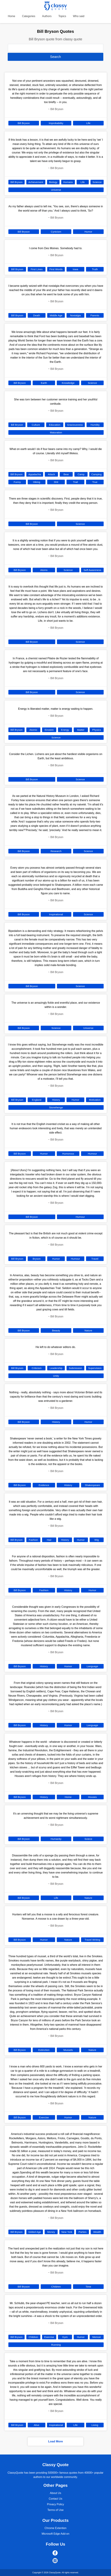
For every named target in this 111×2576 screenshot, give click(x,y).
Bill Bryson (24, 123)
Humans (68, 182)
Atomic (33, 729)
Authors (46, 16)
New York (66, 2231)
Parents (94, 315)
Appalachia (34, 474)
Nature (88, 1330)
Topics (62, 16)
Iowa (75, 269)
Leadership (56, 1368)
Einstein (49, 729)
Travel (94, 1258)
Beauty (56, 1330)
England (36, 1099)
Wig (96, 1539)
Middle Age (56, 315)
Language (92, 1666)
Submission (75, 1368)
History (56, 1099)
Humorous (68, 1153)
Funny (17, 482)
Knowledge (68, 382)
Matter (80, 729)
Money (51, 2231)
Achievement (35, 182)
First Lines (36, 269)
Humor (88, 231)
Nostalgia (75, 315)
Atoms (44, 570)
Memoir (96, 2337)
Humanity (56, 1838)
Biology (53, 182)
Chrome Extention (55, 2528)
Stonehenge (56, 1107)
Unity (56, 1375)
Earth (44, 382)
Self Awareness (92, 570)
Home (11, 16)
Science (97, 182)
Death (36, 315)
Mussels (68, 2049)
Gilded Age (34, 2231)
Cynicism (56, 231)
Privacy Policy (55, 2504)
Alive (36, 2425)
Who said (78, 16)
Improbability (56, 123)
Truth (95, 269)
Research (55, 851)
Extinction (43, 2049)
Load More (55, 2441)
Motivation (95, 1099)
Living (95, 2425)
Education (54, 424)
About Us (55, 2493)
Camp (81, 474)
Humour (92, 1153)
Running (56, 2344)
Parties (83, 2231)
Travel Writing (92, 1939)
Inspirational (56, 914)
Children (56, 2286)
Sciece (88, 1838)
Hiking (36, 482)
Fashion (33, 1539)
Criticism (37, 1368)
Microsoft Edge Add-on (55, 2533)
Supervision (94, 1368)
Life (88, 123)
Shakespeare (92, 1485)
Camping (96, 474)
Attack (51, 474)
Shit (56, 482)
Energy (65, 729)
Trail (75, 482)
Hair (49, 1539)
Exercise (44, 2117)
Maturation (56, 432)
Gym (65, 2337)
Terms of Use (55, 2509)
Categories (28, 16)
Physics (96, 729)
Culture (36, 424)
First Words (55, 269)
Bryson (37, 1258)
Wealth (97, 2231)
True (94, 482)
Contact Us (55, 2498)
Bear (66, 474)
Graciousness (75, 424)
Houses (92, 1797)
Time (88, 2286)
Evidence (44, 1485)
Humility (95, 424)
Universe (56, 189)
